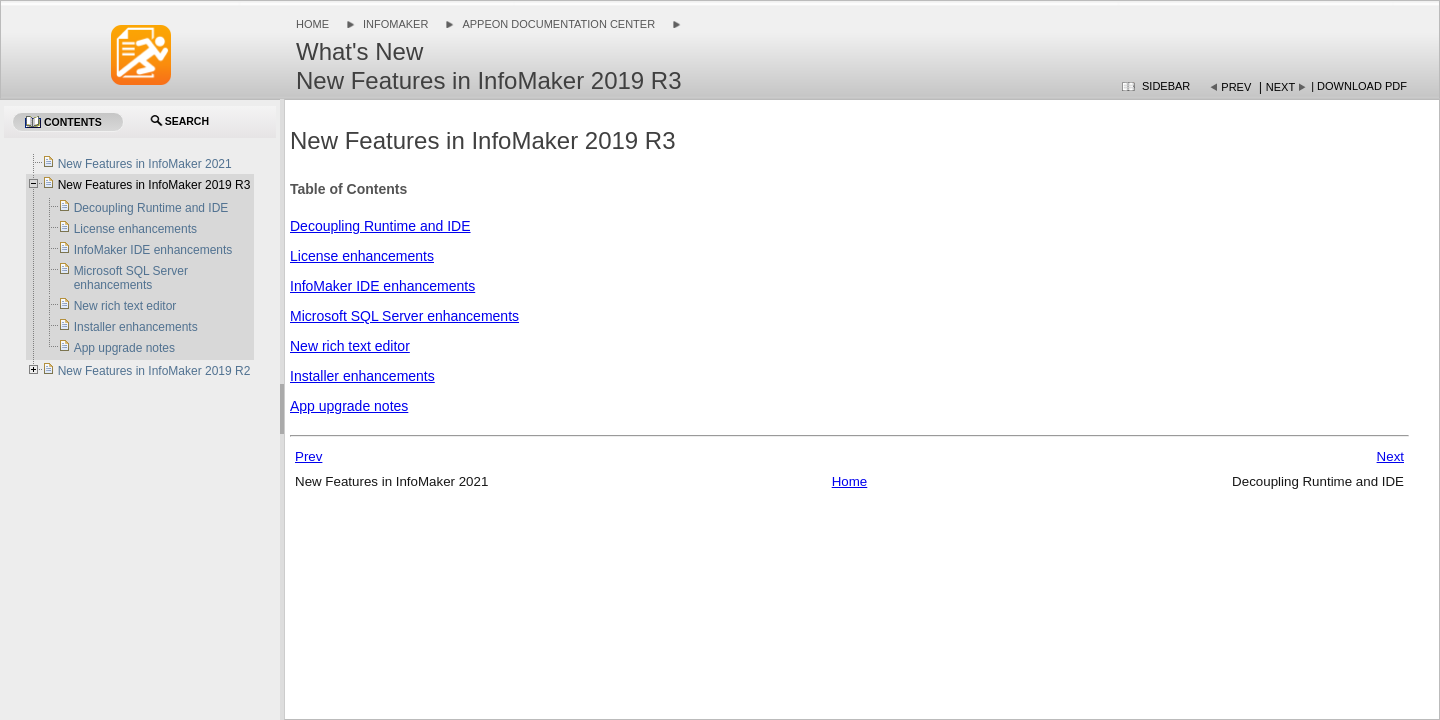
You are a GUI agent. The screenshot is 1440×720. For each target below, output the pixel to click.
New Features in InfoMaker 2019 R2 (154, 371)
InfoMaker (395, 24)
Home (312, 24)
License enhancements (362, 256)
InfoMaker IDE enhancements (382, 286)
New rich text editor (350, 346)
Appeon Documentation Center (558, 24)
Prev (1236, 87)
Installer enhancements (362, 376)
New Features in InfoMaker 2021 (145, 164)
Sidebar (1166, 86)
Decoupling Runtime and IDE (380, 226)
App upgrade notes (349, 406)
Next (1280, 87)
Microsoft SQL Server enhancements (404, 316)
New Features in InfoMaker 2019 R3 (154, 185)
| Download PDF (1359, 86)
